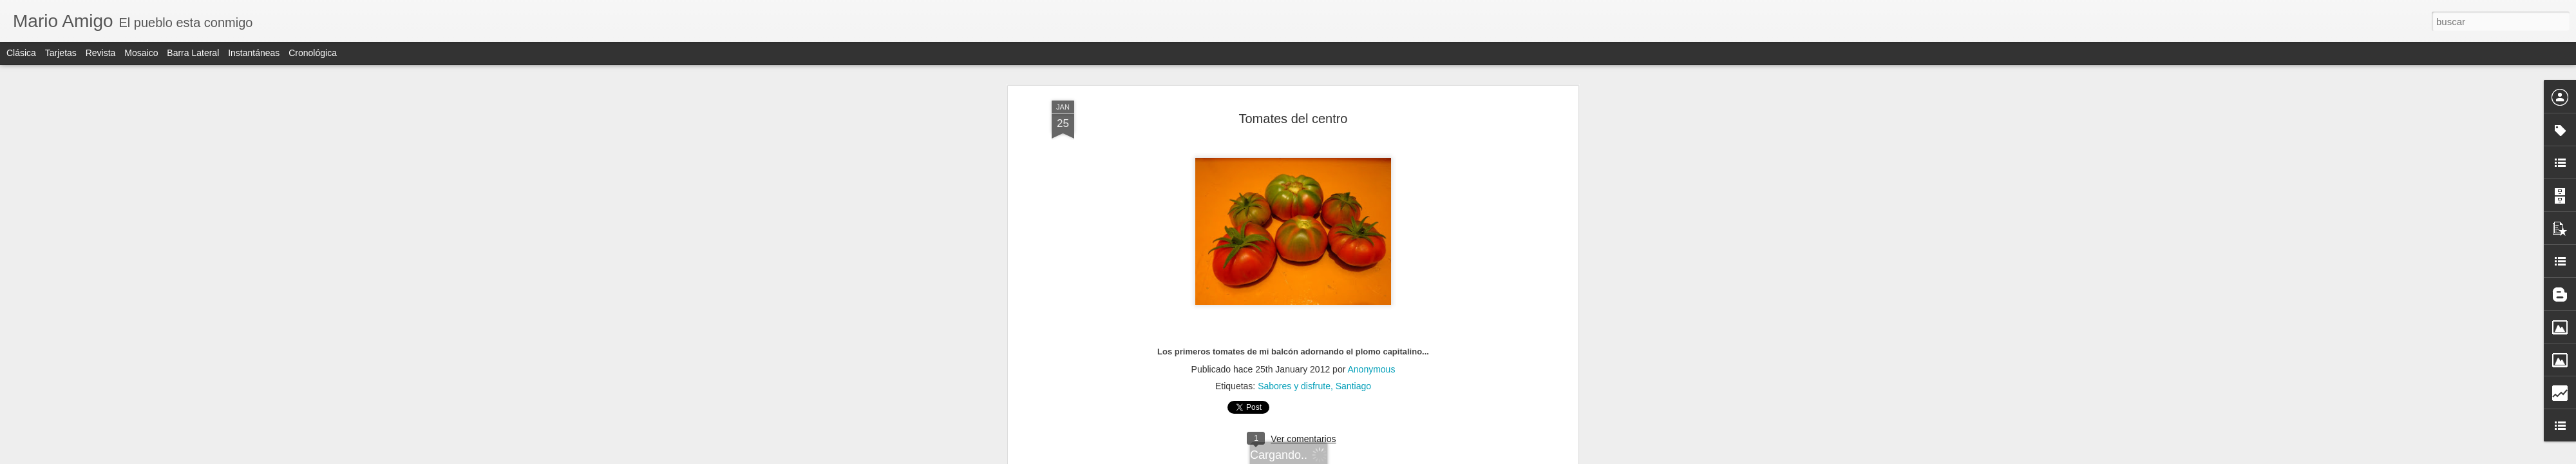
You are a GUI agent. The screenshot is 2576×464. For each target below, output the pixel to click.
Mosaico (141, 53)
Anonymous (1371, 80)
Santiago (1353, 97)
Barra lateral (193, 53)
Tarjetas (61, 53)
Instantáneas (253, 53)
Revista (101, 53)
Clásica (21, 53)
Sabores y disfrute (1294, 97)
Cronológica (313, 53)
